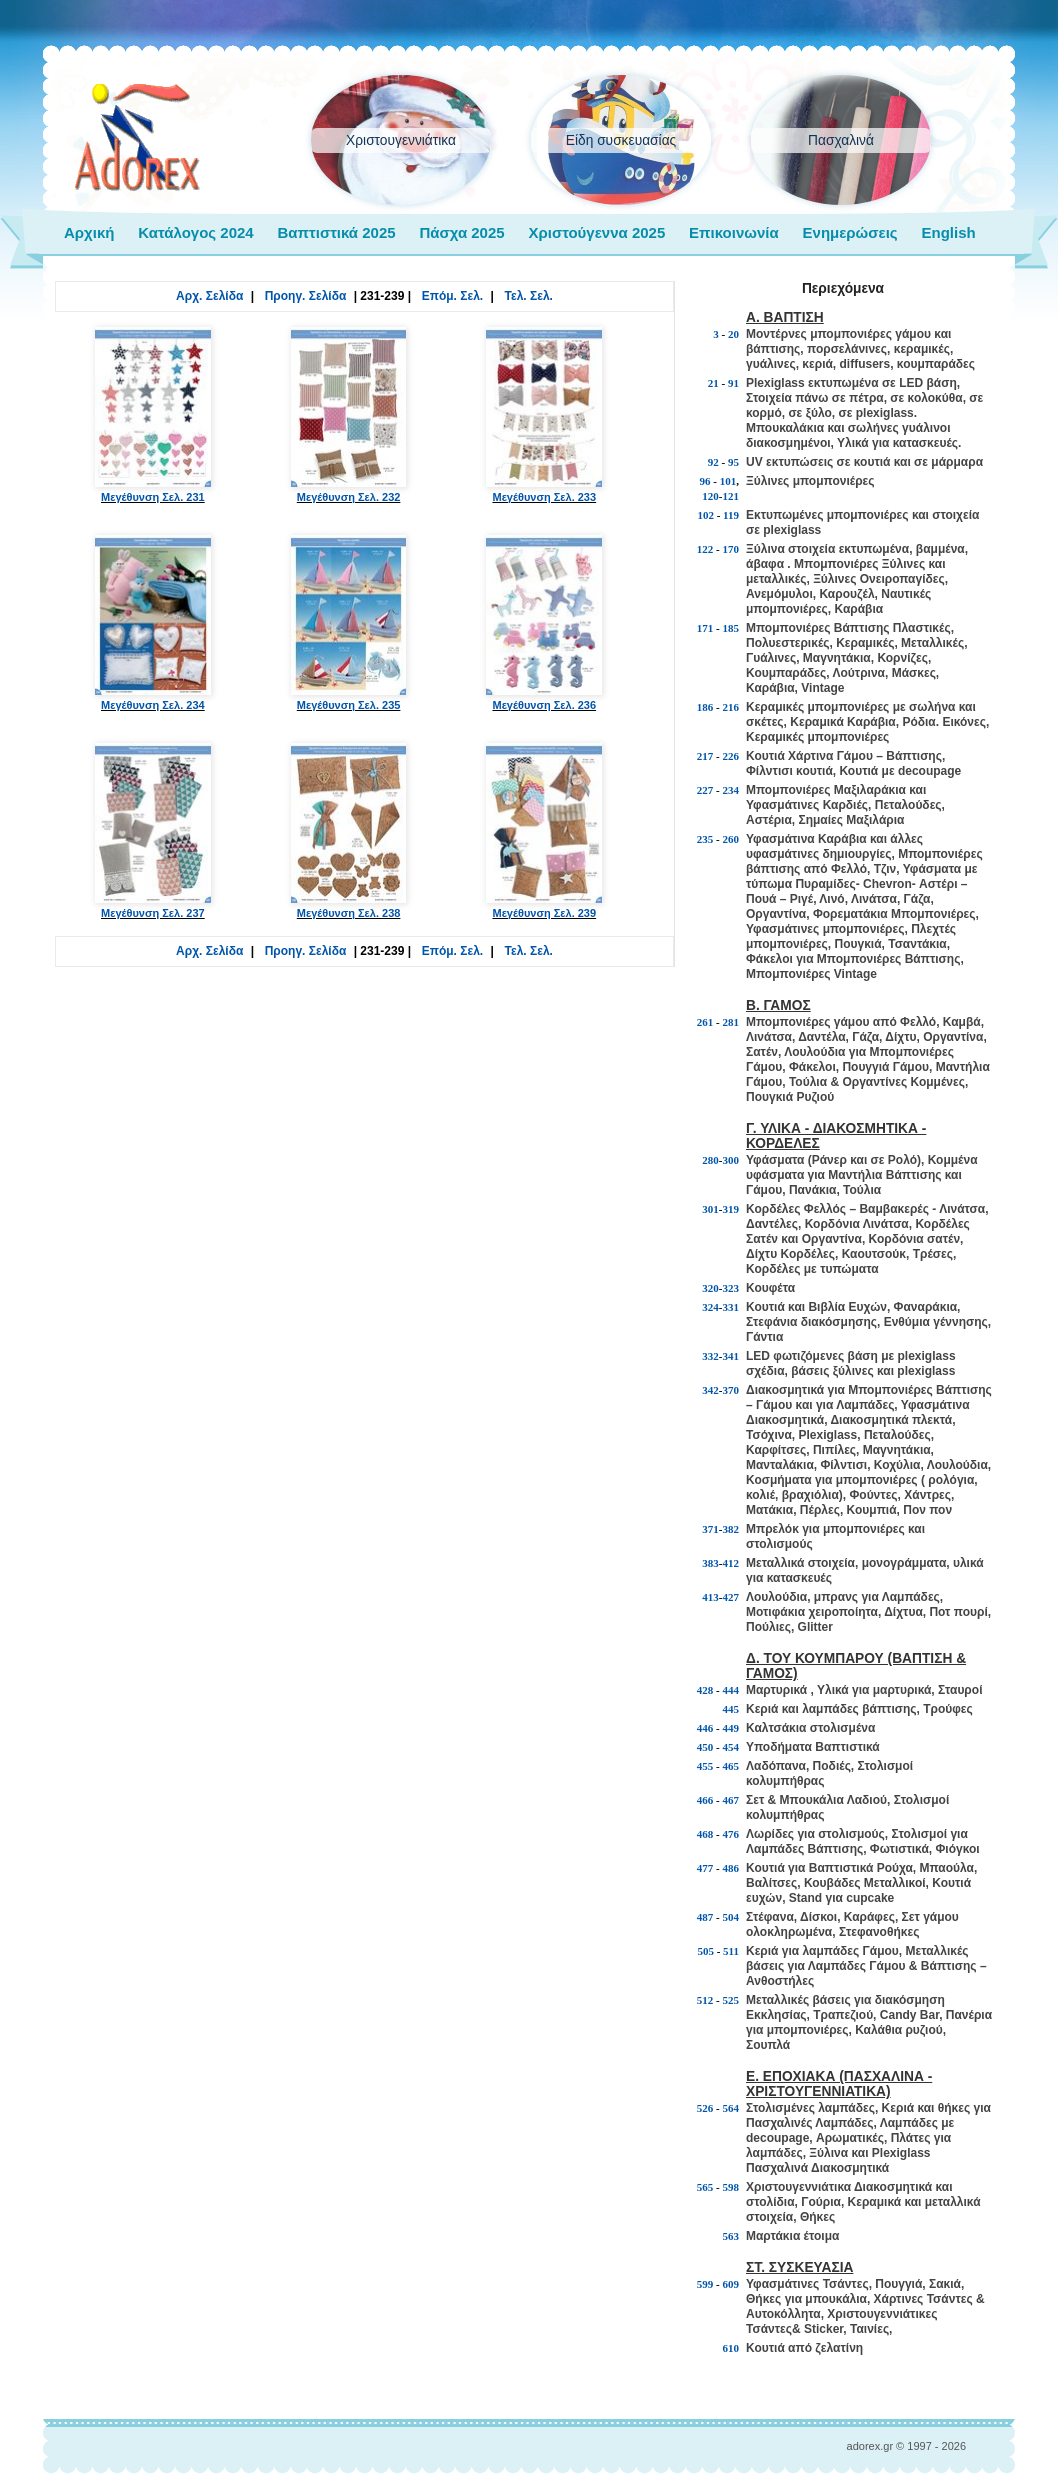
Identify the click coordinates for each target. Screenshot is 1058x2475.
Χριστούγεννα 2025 (596, 232)
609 (731, 2284)
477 (705, 1868)
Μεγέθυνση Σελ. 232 (349, 415)
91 (733, 383)
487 (705, 1917)
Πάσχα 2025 (461, 232)
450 (705, 1747)
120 (710, 496)
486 (731, 1868)
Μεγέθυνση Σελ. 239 (544, 831)
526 (705, 2108)
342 (710, 1390)
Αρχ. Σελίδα (209, 296)
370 (731, 1390)
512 (705, 2000)
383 (710, 1563)
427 (731, 1597)
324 (710, 1307)
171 (705, 628)
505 (705, 1951)
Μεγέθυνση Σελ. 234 (153, 623)
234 (731, 790)
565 (705, 2187)
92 (713, 462)
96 (705, 481)
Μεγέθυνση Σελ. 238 (349, 831)
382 (731, 1529)
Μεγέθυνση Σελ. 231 (153, 415)
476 (731, 1834)
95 (733, 462)
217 (705, 756)
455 (705, 1766)
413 (710, 1597)
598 (731, 2187)
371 (710, 1529)
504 (731, 1917)
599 (705, 2284)
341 (731, 1356)
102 (705, 515)
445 (731, 1709)
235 (705, 839)
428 (705, 1690)
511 (731, 1951)
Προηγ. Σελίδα (306, 296)
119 (731, 515)
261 (705, 1022)
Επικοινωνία (734, 232)
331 (731, 1307)
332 (710, 1356)
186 (705, 707)
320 (710, 1288)
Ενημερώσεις (850, 232)
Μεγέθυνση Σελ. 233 (544, 415)
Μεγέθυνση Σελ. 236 (544, 623)
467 (731, 1800)
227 (705, 790)
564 (731, 2108)
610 (731, 2348)
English (948, 232)
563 (731, 2236)
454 (731, 1747)
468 (705, 1834)
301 (710, 1209)
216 (731, 707)
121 (731, 496)
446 (705, 1728)
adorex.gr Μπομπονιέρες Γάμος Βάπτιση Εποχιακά (137, 138)
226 (731, 756)
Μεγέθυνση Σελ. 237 (153, 831)
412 (731, 1563)
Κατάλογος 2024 (195, 232)
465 (731, 1766)
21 (713, 383)
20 (733, 334)
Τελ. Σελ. (529, 296)
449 (731, 1728)
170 (731, 549)
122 (705, 549)
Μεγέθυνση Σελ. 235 (349, 623)
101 (728, 481)
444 (731, 1690)
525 (731, 2000)
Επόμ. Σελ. (452, 296)
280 (710, 1160)
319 (731, 1209)
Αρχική (89, 232)
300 (731, 1160)
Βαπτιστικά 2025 (336, 232)
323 (731, 1288)
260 (731, 839)
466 (705, 1800)
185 (731, 628)
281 (731, 1022)
